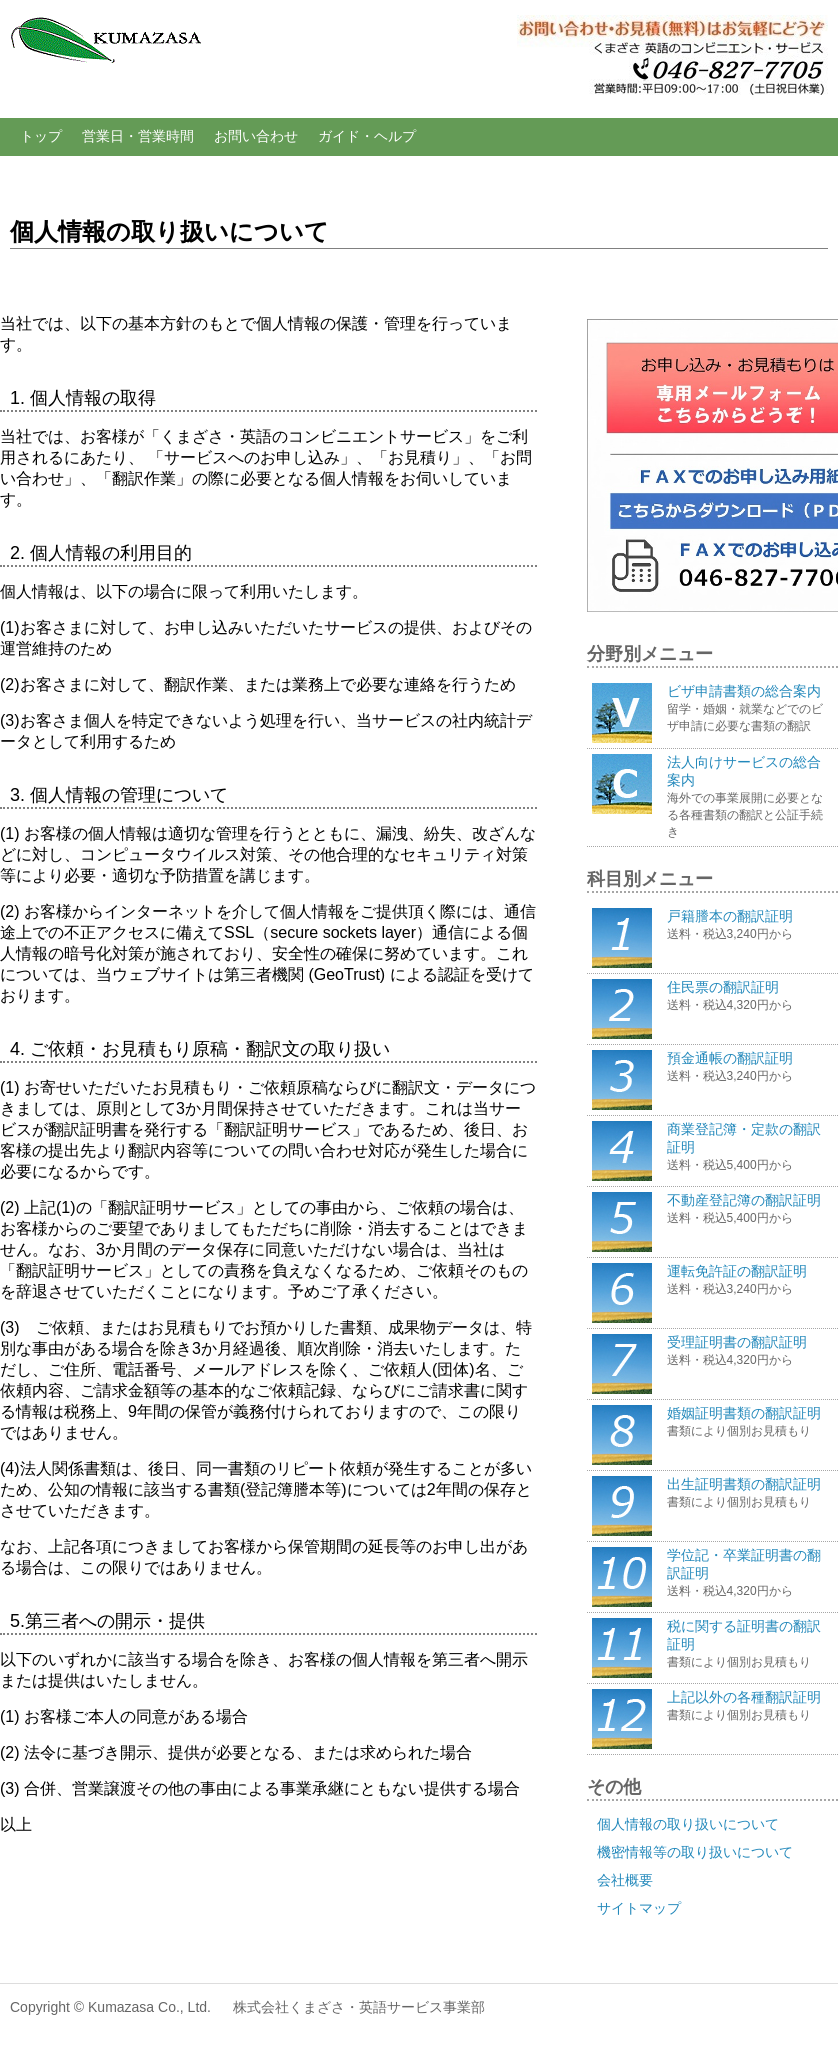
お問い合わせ (256, 136)
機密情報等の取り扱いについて (695, 1852)
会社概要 (625, 1880)
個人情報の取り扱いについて (688, 1824)
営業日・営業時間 (138, 136)
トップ (41, 136)
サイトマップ (639, 1908)
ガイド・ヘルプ (367, 136)
